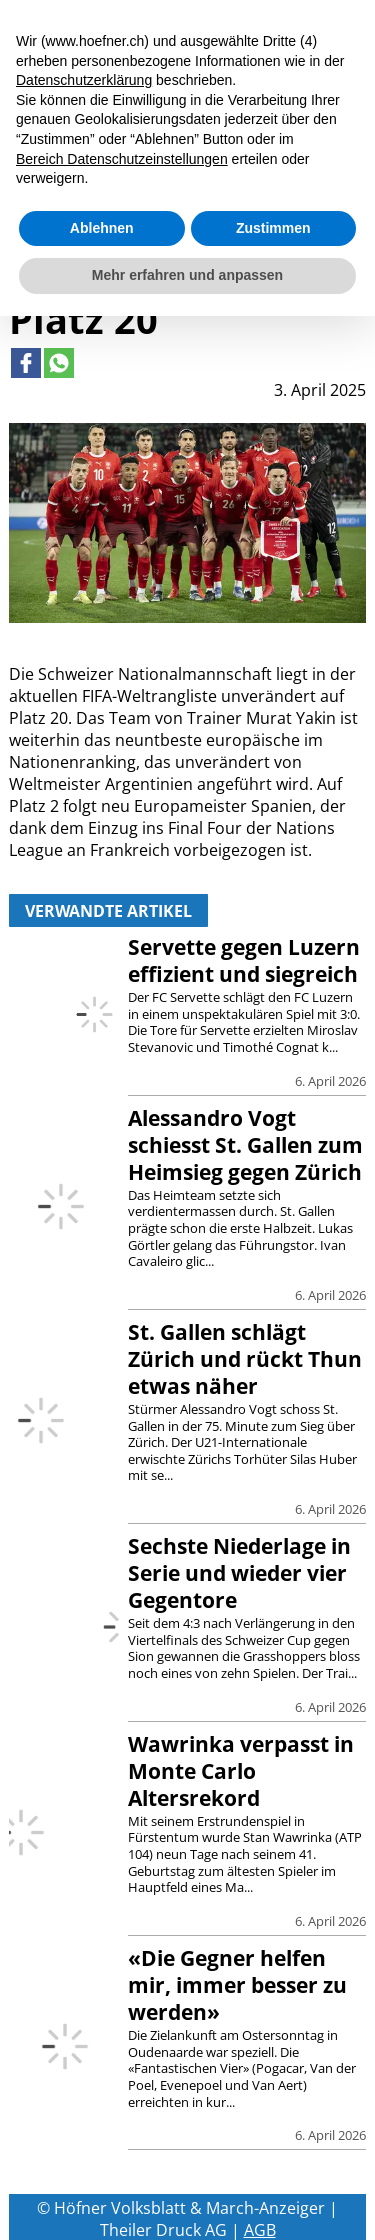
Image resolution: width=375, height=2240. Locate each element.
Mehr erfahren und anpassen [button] (187, 275)
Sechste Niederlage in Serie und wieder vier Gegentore (239, 1573)
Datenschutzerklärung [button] (84, 80)
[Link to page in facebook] (26, 363)
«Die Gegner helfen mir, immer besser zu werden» (237, 1985)
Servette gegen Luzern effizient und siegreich (244, 960)
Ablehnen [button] (102, 228)
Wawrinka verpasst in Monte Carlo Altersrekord (241, 1771)
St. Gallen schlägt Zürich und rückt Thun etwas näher (245, 1359)
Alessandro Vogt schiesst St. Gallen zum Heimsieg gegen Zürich (245, 1145)
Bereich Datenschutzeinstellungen (122, 159)
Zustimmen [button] (273, 228)
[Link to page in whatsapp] (59, 363)
